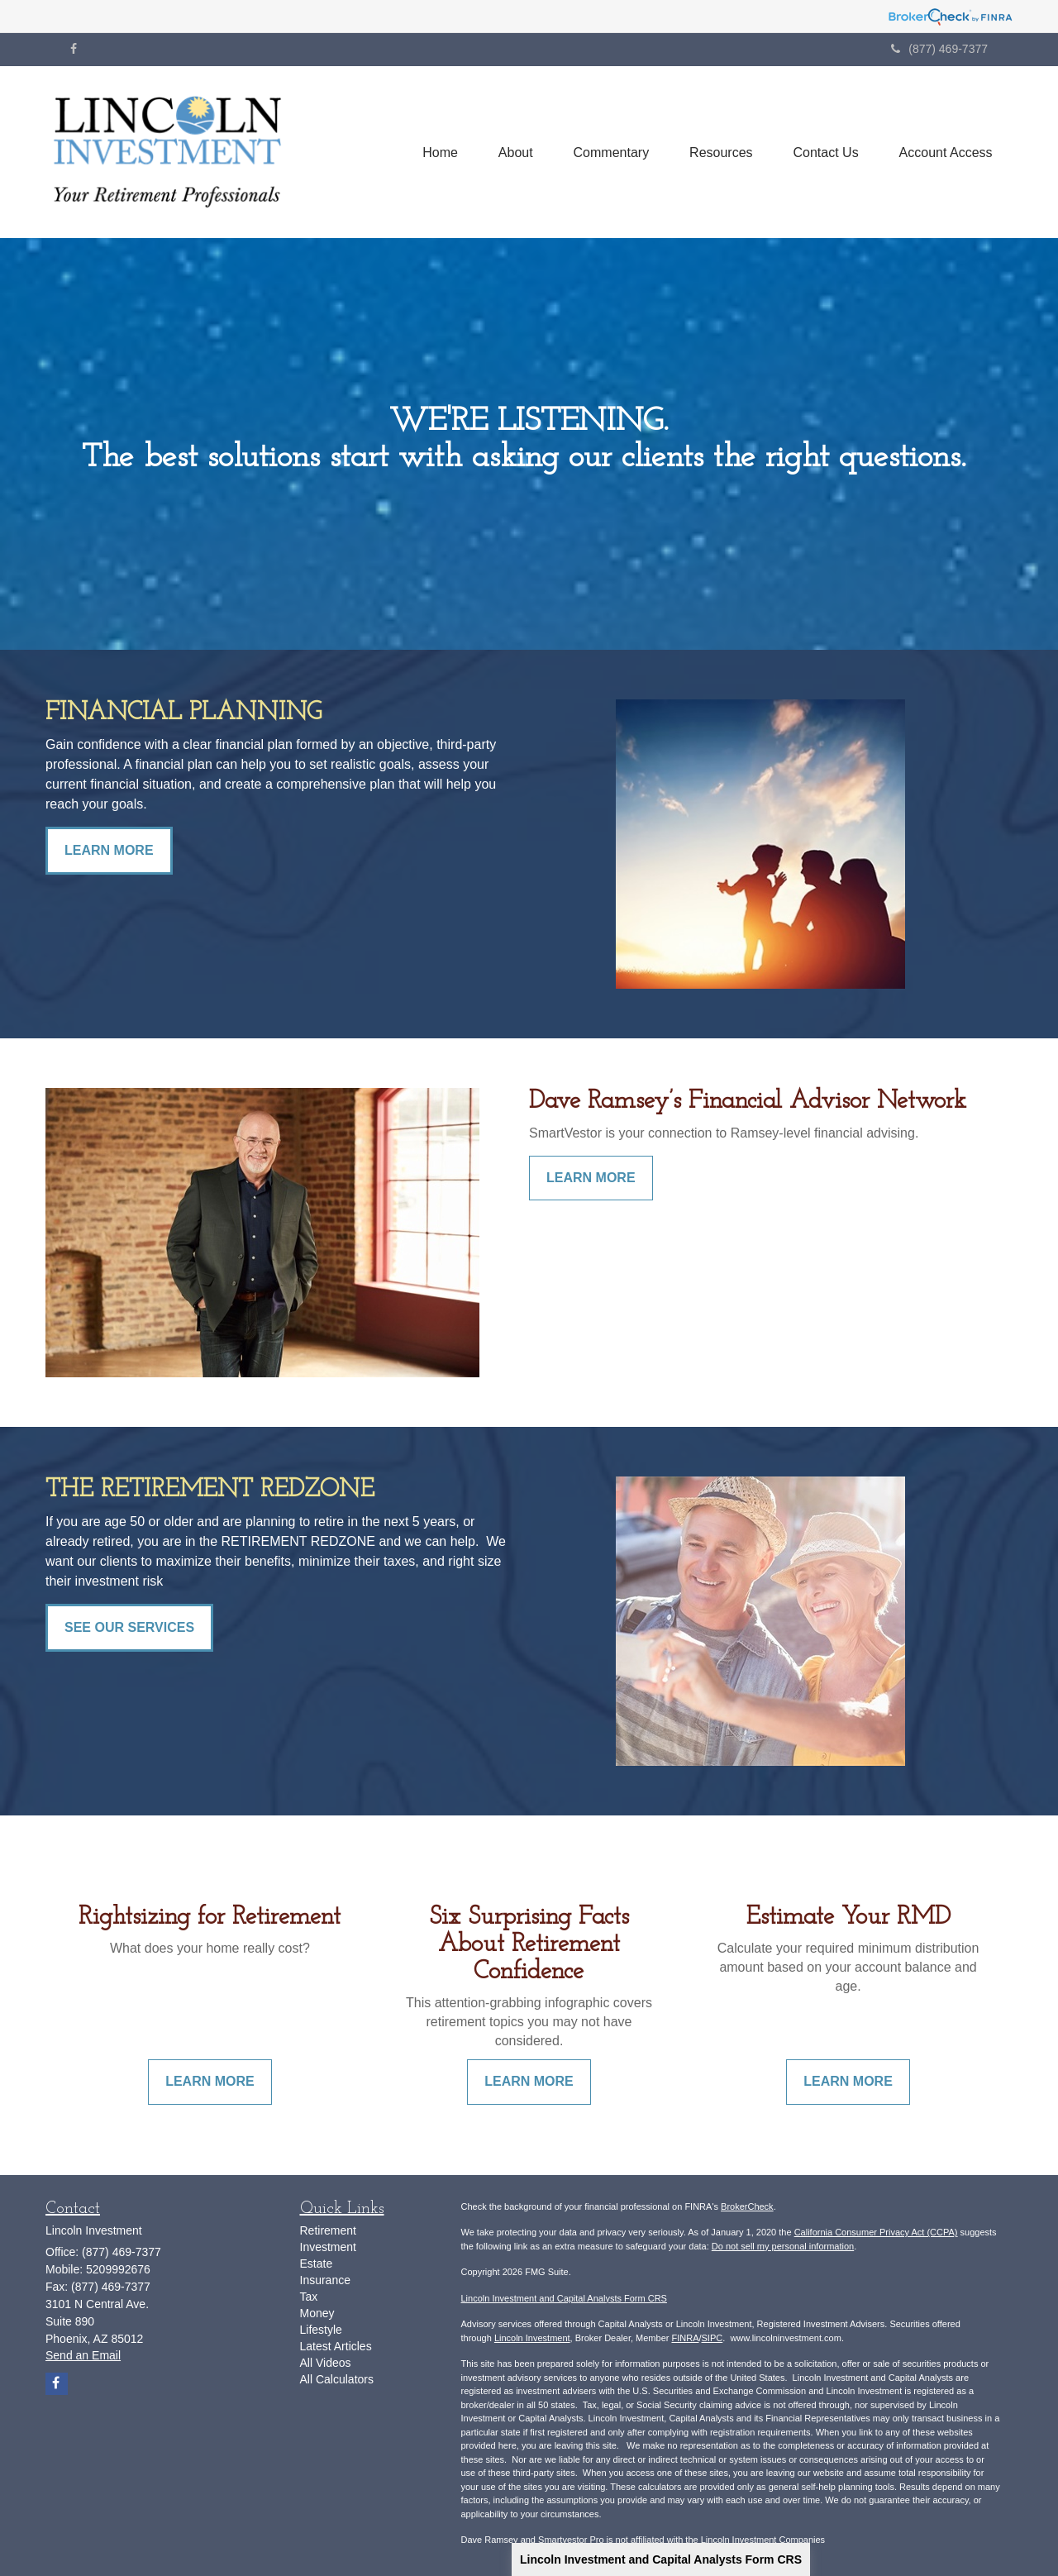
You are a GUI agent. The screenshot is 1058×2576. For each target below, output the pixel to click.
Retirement (328, 2230)
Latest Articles (336, 2346)
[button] (512, 152)
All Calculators (337, 2379)
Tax (309, 2296)
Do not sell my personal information (783, 2246)
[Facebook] (73, 49)
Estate (316, 2263)
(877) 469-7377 (939, 48)
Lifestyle (321, 2329)
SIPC (712, 2338)
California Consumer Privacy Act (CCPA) (876, 2232)
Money (317, 2313)
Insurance (325, 2280)
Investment (328, 2247)
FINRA (684, 2338)
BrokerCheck (747, 2206)
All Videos (325, 2362)
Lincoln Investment (532, 2338)
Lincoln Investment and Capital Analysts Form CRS (661, 2559)
